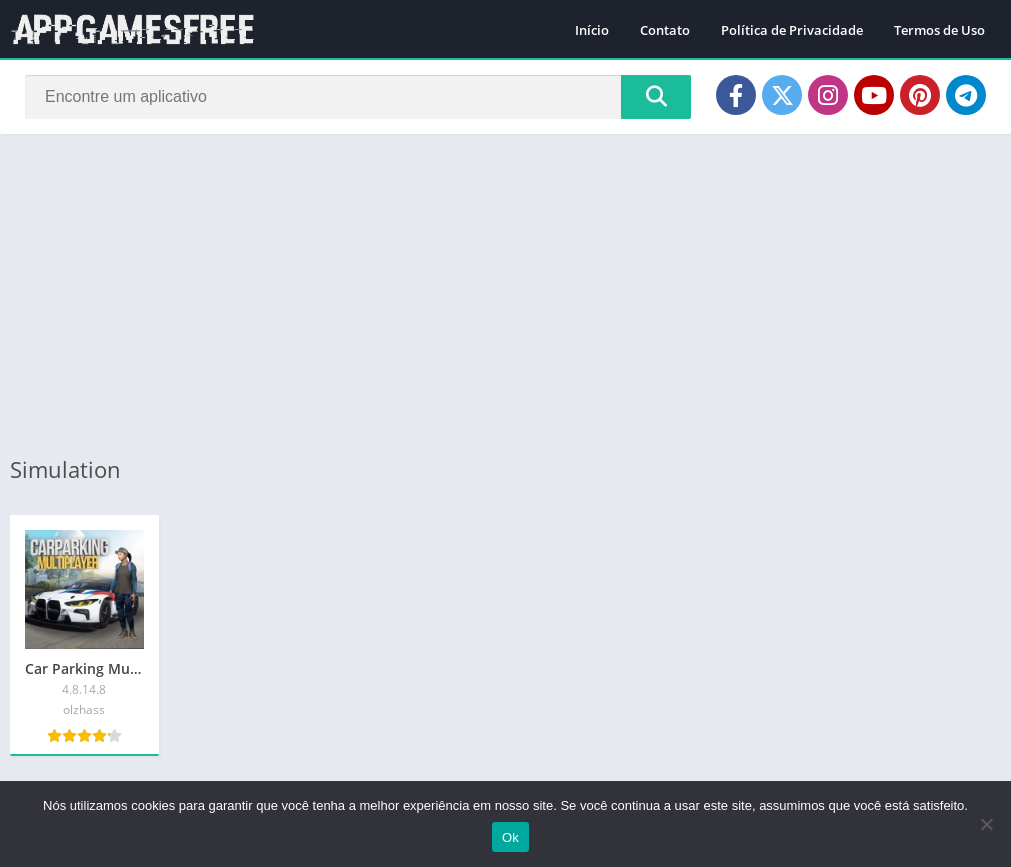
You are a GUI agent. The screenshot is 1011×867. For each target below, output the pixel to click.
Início (592, 30)
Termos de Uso (939, 30)
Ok (510, 837)
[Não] (986, 824)
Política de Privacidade (792, 30)
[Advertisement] (505, 294)
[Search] (358, 97)
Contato (665, 30)
